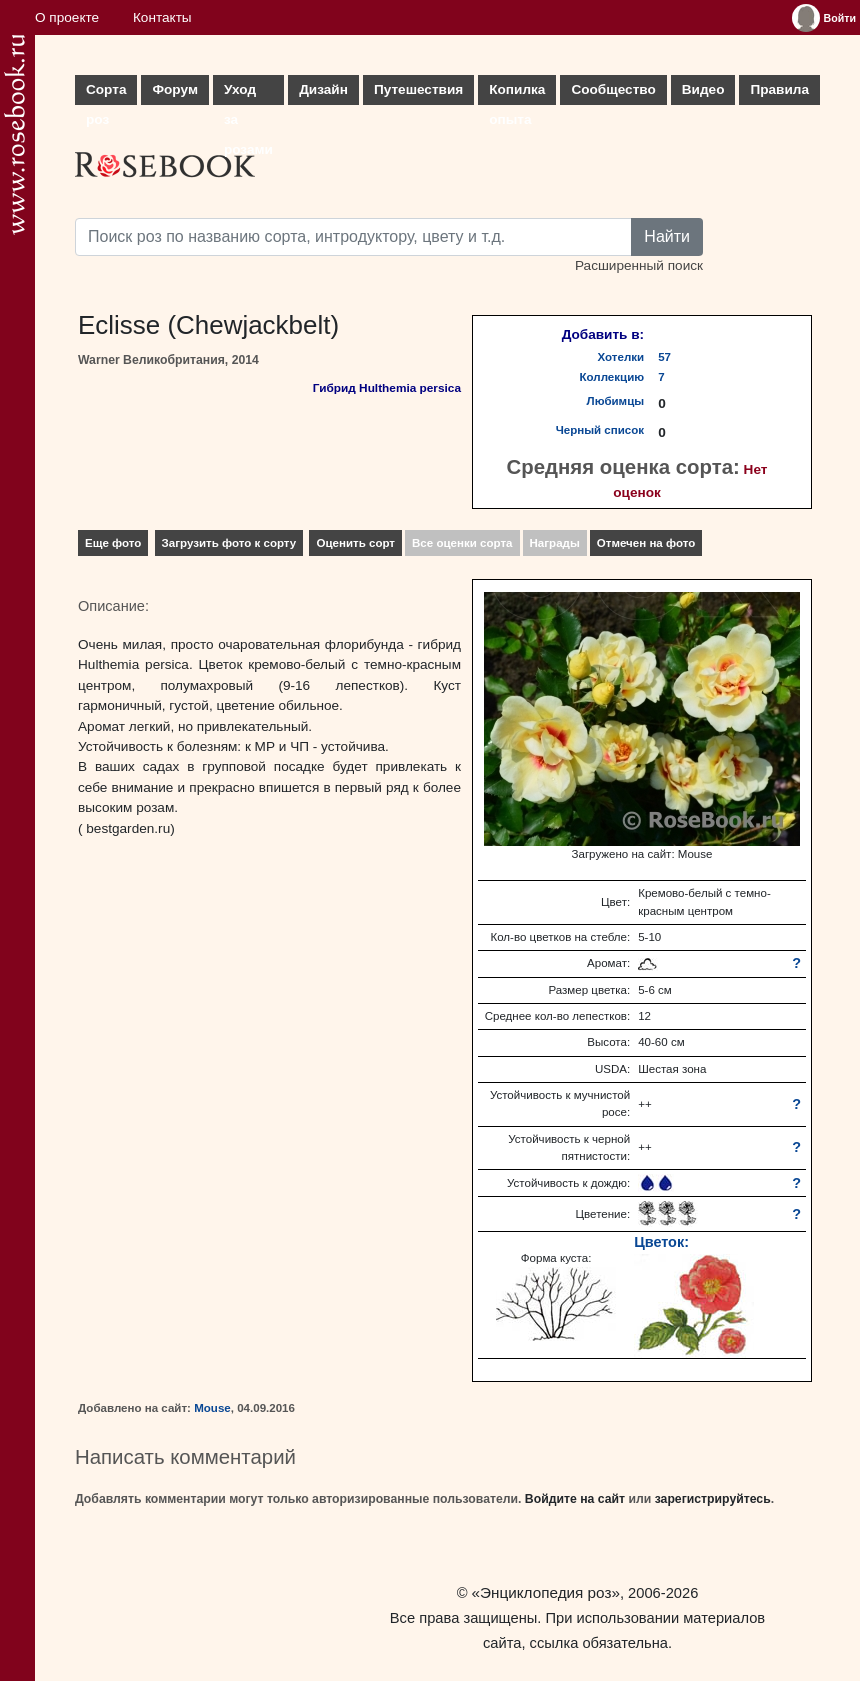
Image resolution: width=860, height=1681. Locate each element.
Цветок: (661, 1242)
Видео (703, 89)
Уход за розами (248, 93)
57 (664, 357)
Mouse (212, 1408)
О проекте (67, 17)
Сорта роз (106, 93)
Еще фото (113, 543)
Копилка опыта (517, 93)
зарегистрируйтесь (713, 1499)
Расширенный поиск (639, 265)
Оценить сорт (355, 543)
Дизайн (323, 89)
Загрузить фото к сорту (229, 543)
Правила (779, 89)
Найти (667, 236)
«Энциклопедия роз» (546, 1592)
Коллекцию (612, 377)
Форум (174, 89)
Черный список (600, 430)
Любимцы (616, 401)
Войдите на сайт (575, 1499)
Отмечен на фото (646, 543)
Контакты (162, 17)
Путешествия (418, 89)
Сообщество (613, 89)
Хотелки (621, 357)
